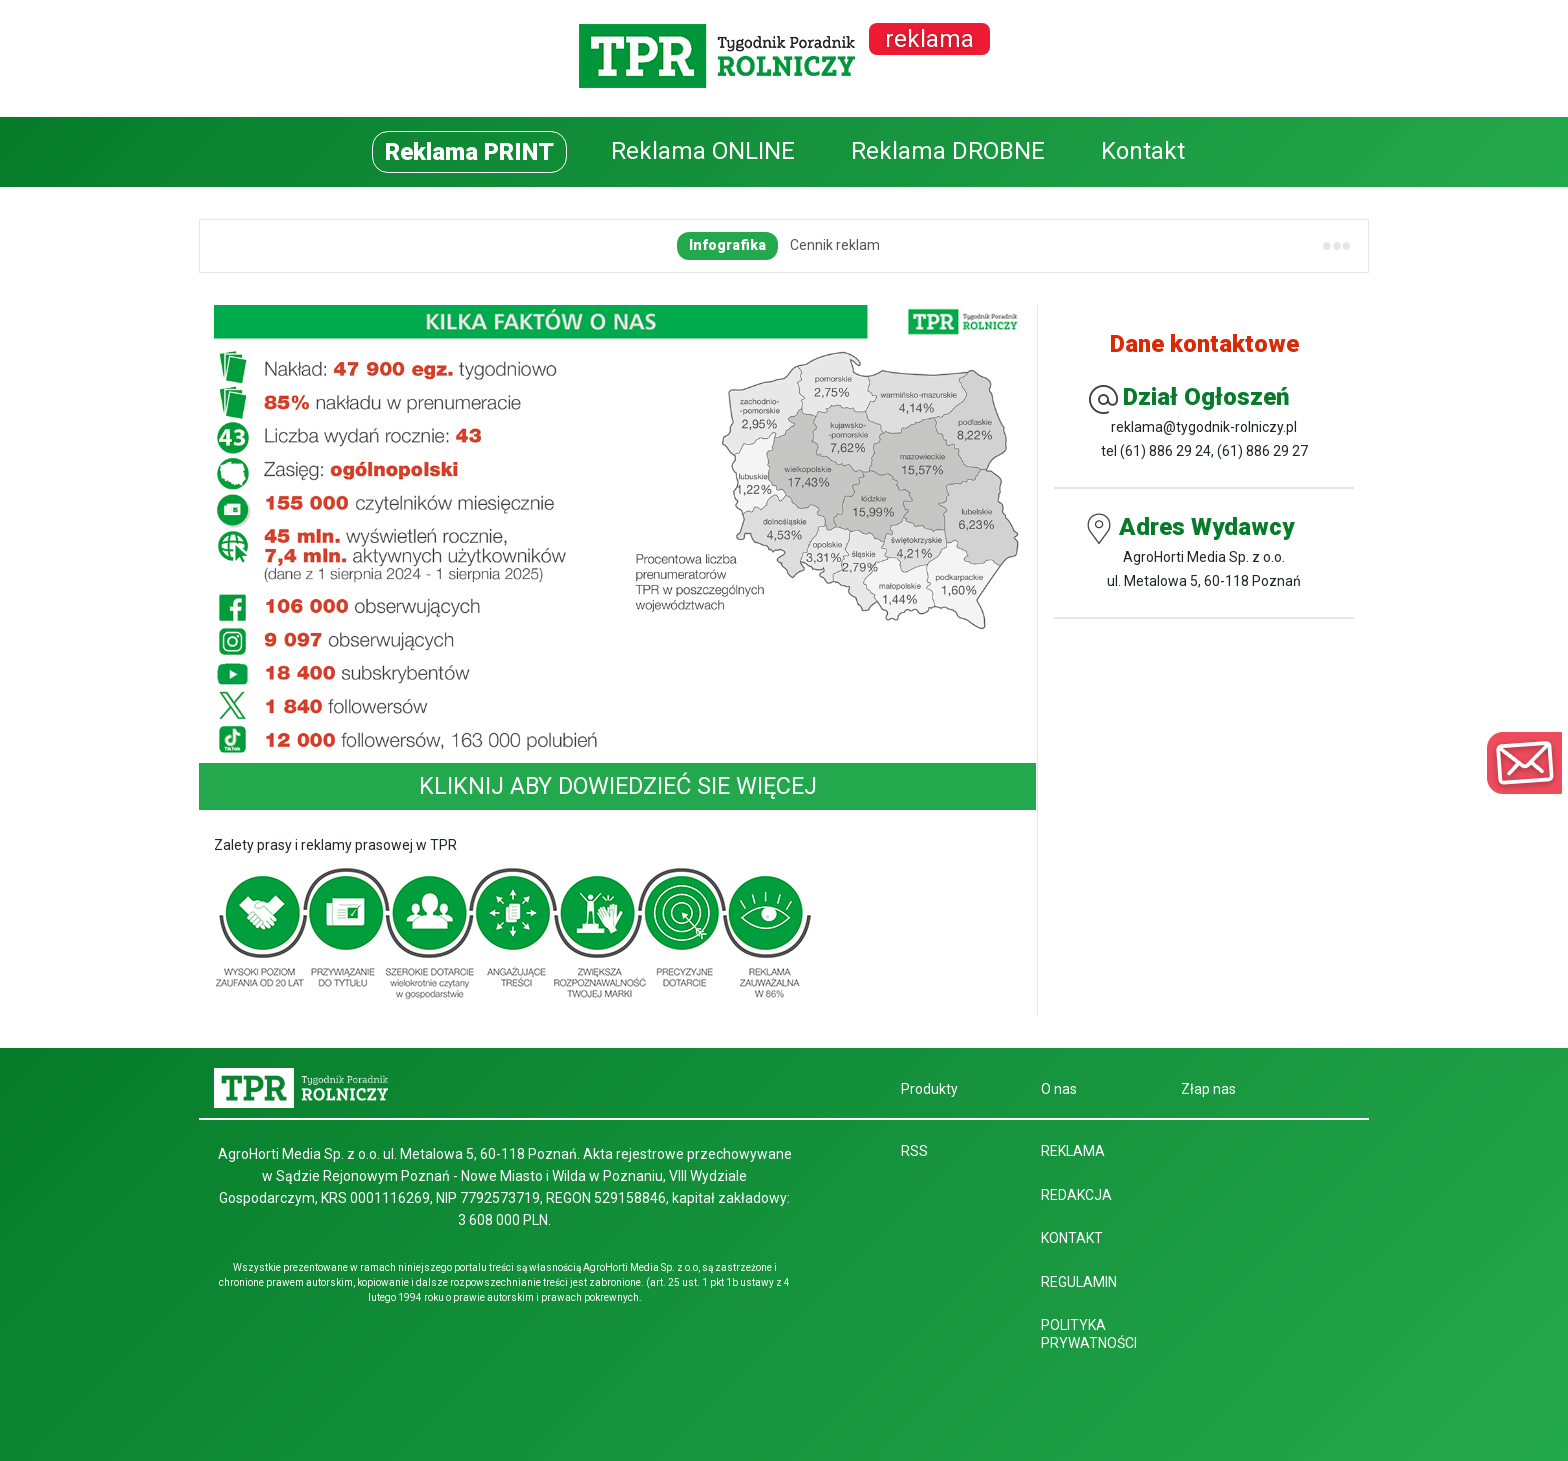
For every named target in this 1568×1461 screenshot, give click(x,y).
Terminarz (771, 245)
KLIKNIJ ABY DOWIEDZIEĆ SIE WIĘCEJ (618, 786)
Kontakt (1143, 151)
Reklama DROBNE (948, 151)
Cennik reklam (447, 245)
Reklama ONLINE (703, 151)
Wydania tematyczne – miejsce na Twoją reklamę (1111, 245)
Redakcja (1076, 1195)
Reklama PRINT (469, 152)
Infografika (339, 245)
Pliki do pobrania (879, 245)
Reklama (1073, 1151)
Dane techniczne (569, 245)
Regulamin (680, 245)
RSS (914, 1151)
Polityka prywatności (1089, 1334)
